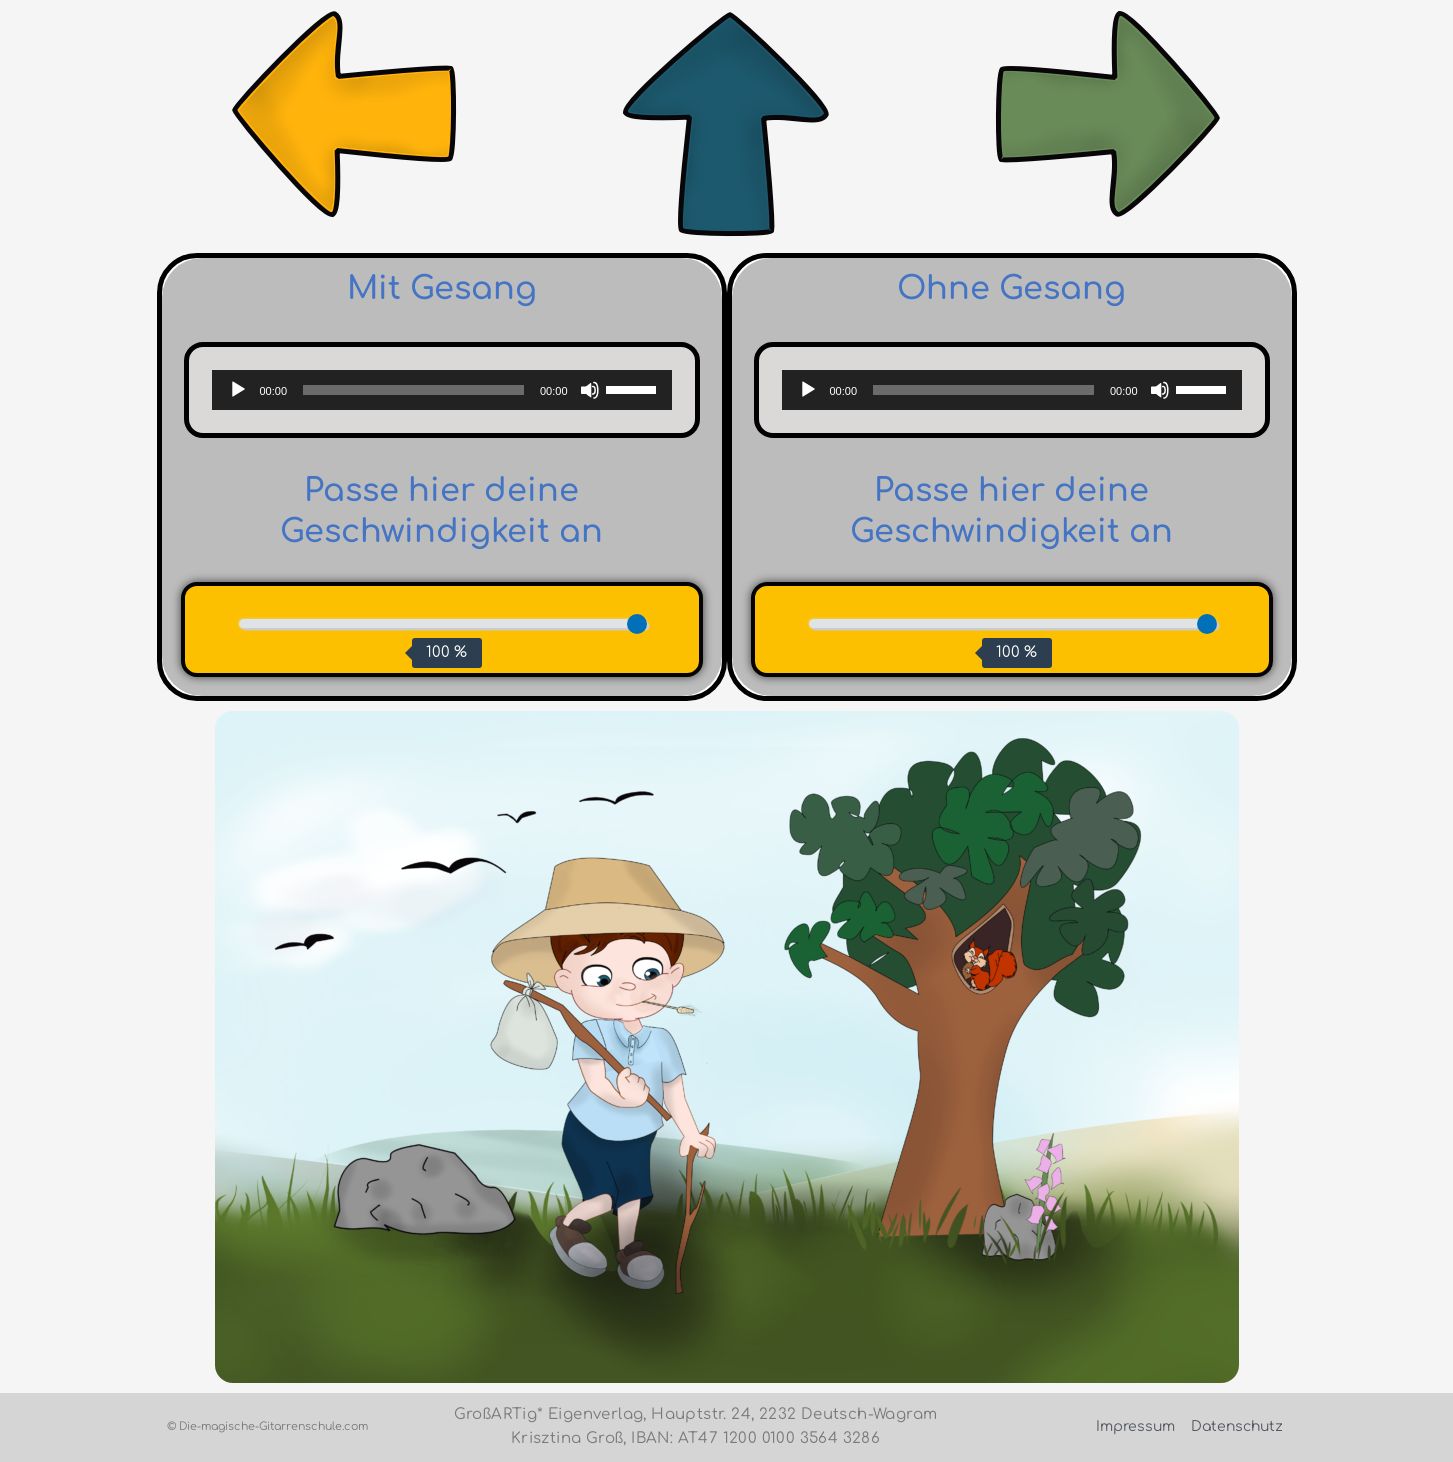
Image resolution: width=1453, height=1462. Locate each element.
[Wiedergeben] (238, 390)
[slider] (413, 390)
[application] (442, 390)
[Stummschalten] (590, 390)
